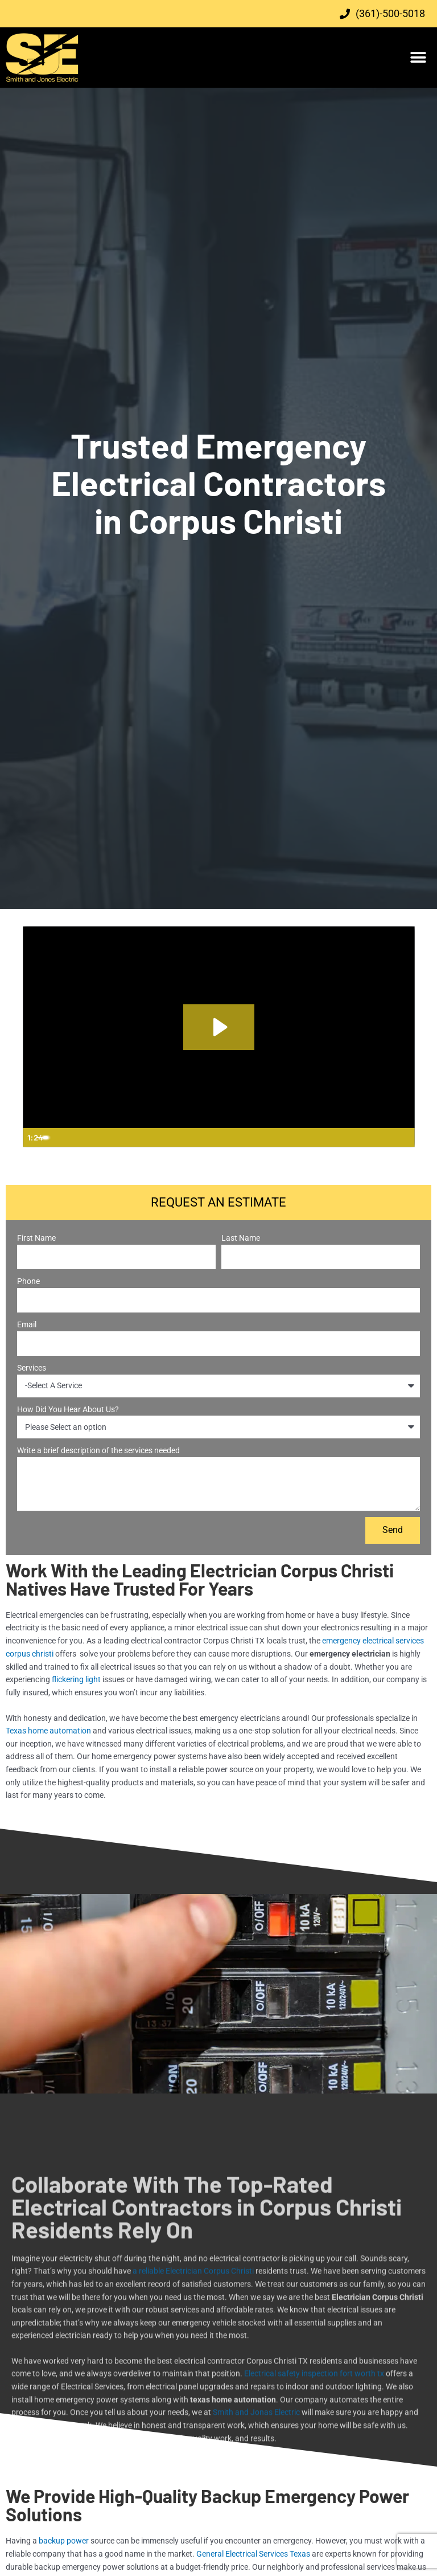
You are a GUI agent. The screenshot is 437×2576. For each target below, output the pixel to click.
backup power (64, 2539)
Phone (28, 1281)
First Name (36, 1237)
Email (26, 1324)
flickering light (76, 1679)
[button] (418, 58)
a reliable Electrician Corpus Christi (193, 2410)
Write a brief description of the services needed (98, 1450)
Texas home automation (48, 1730)
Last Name (240, 1237)
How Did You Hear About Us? (68, 1409)
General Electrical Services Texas (253, 2552)
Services (31, 1367)
